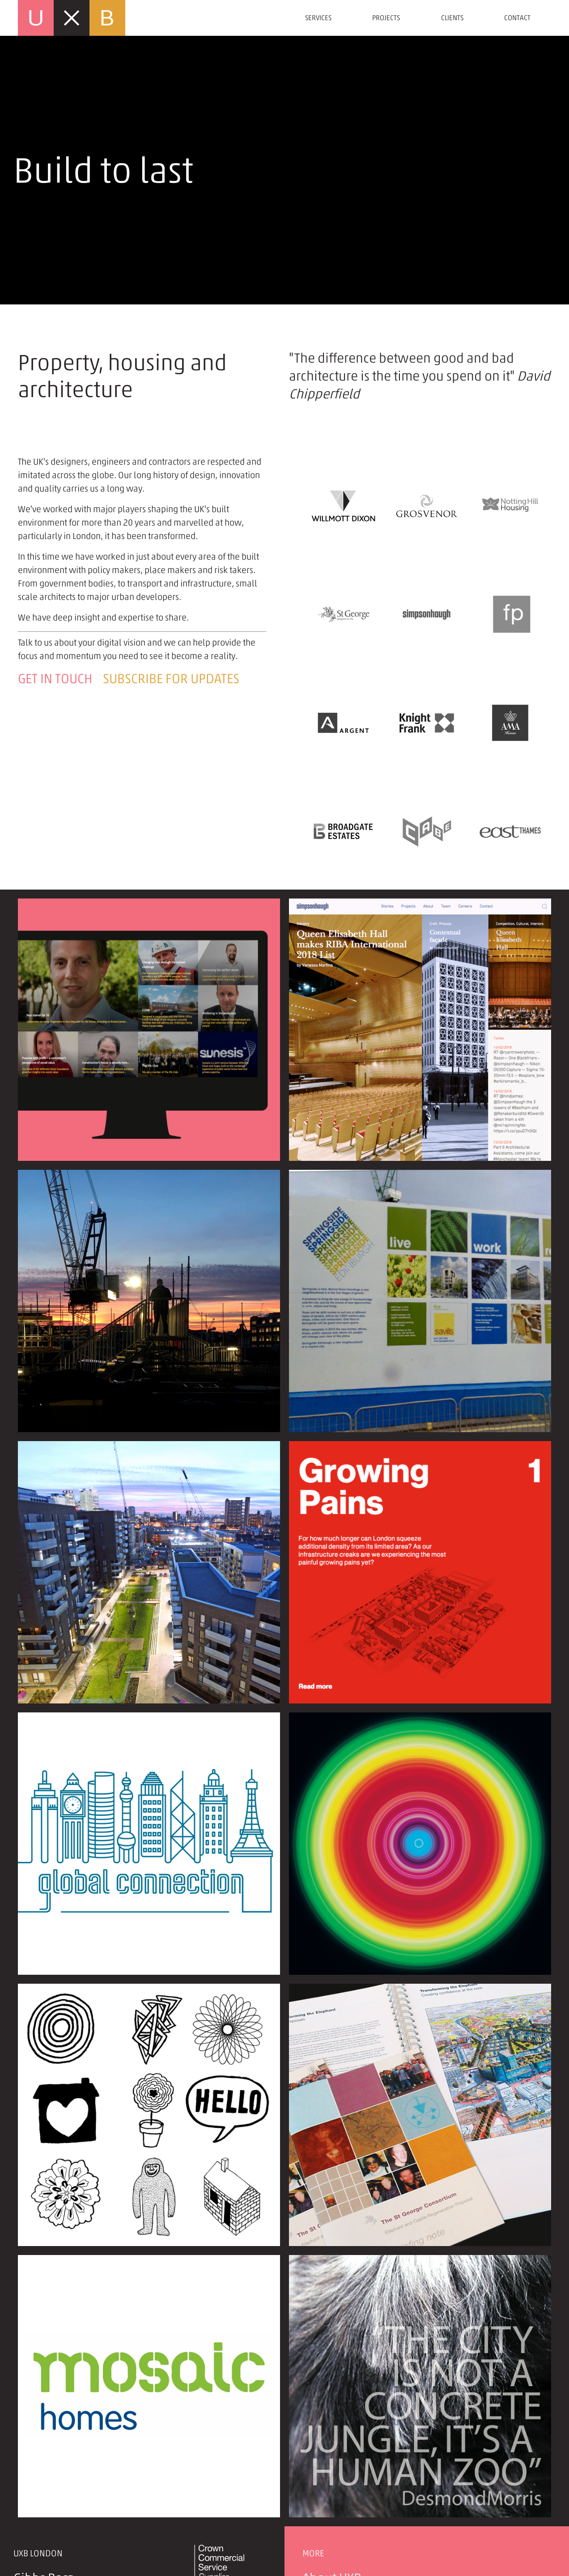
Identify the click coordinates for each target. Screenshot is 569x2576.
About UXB (331, 2426)
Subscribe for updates (171, 679)
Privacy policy (341, 2461)
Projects (386, 17)
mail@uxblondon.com (77, 2533)
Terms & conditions (356, 2497)
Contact (517, 17)
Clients (452, 17)
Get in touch (55, 679)
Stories (321, 2443)
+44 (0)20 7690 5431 (75, 2515)
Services (318, 17)
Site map (327, 2515)
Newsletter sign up (356, 2479)
